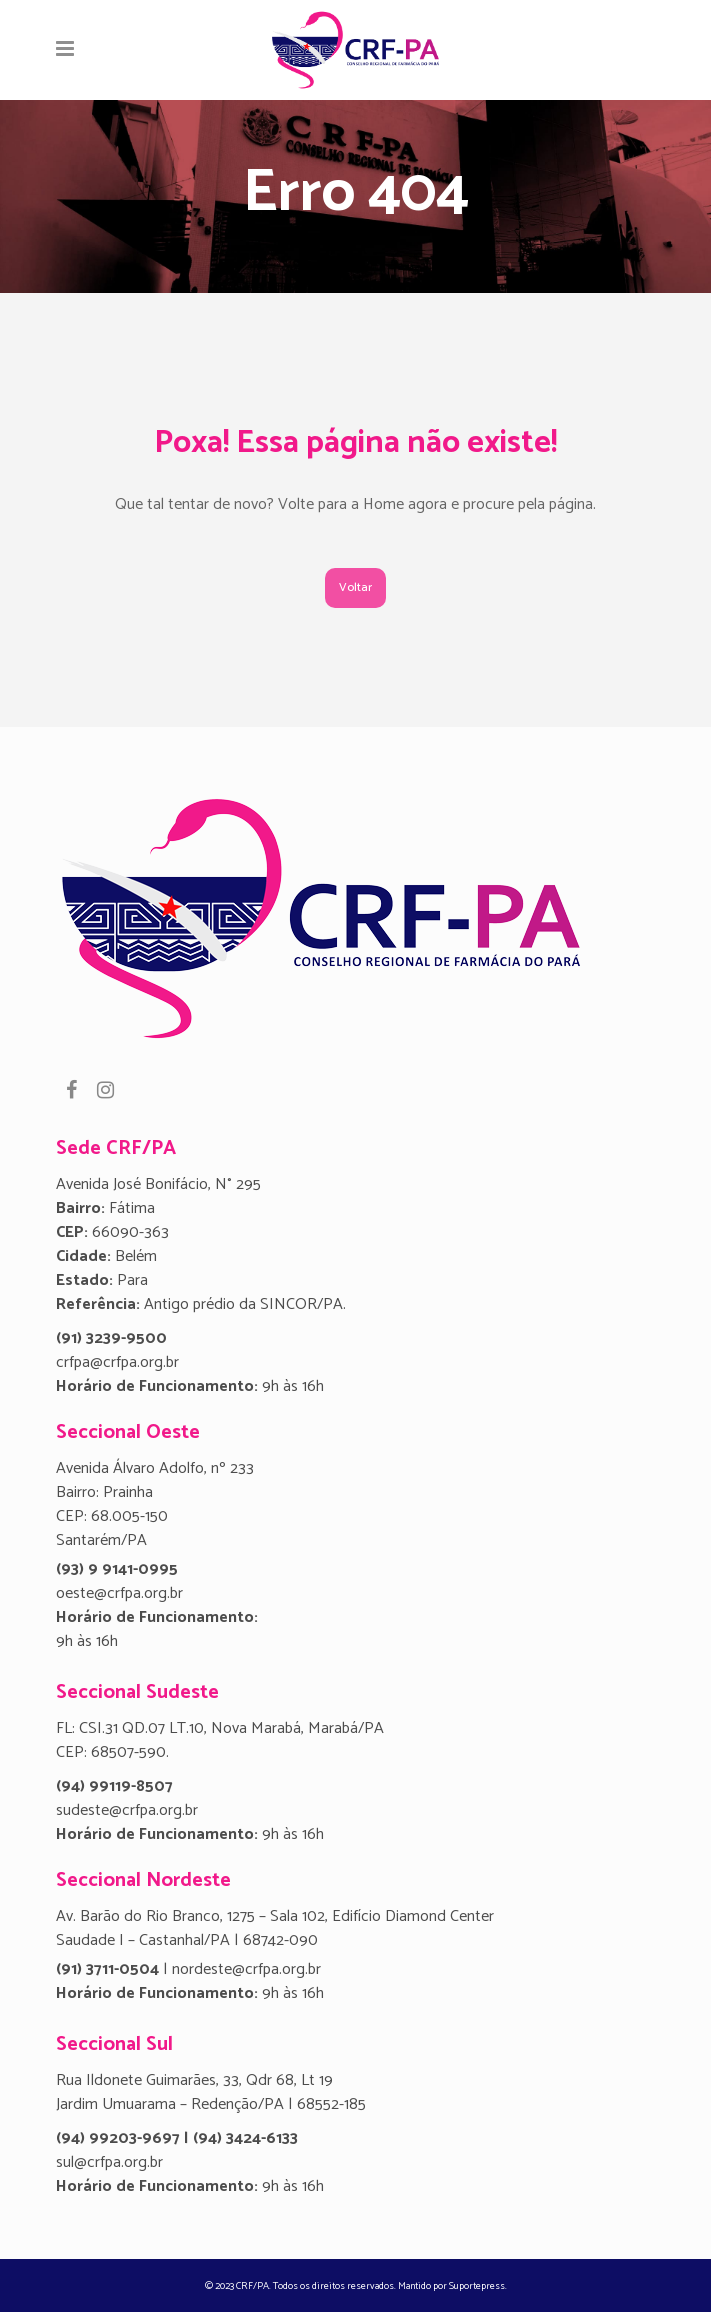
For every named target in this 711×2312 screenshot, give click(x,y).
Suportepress (477, 2286)
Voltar (355, 587)
